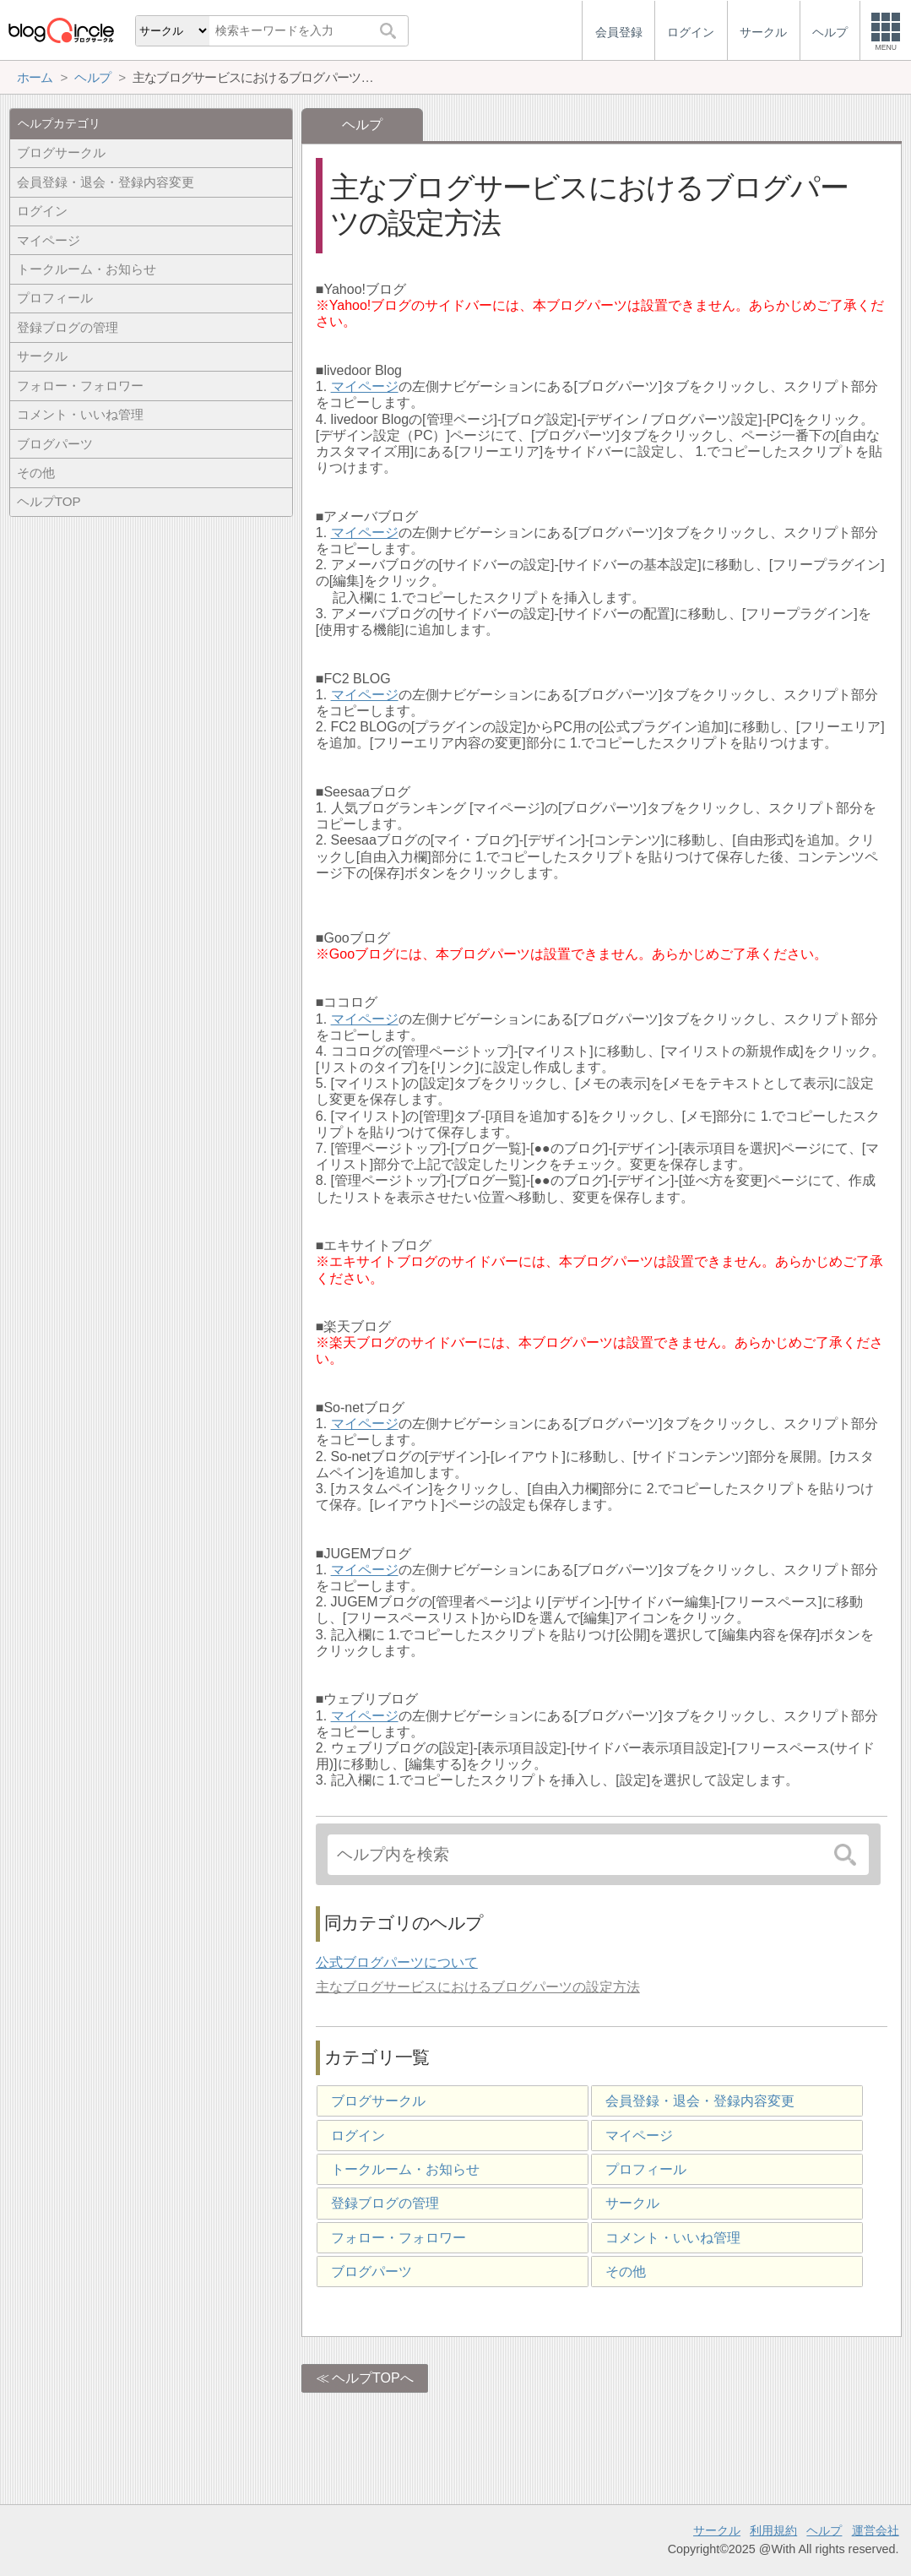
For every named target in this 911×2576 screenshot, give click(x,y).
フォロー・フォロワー (398, 2238)
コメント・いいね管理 (672, 2238)
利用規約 (773, 2530)
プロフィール (645, 2169)
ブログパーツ (371, 2271)
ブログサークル (378, 2101)
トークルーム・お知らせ (405, 2169)
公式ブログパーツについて (397, 1962)
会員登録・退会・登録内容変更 (699, 2101)
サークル (632, 2203)
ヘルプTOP (49, 501)
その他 (625, 2271)
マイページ (365, 386)
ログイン (358, 2135)
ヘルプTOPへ (373, 2378)
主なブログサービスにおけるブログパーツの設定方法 (478, 1987)
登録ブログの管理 (385, 2203)
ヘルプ (824, 2530)
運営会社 (875, 2530)
